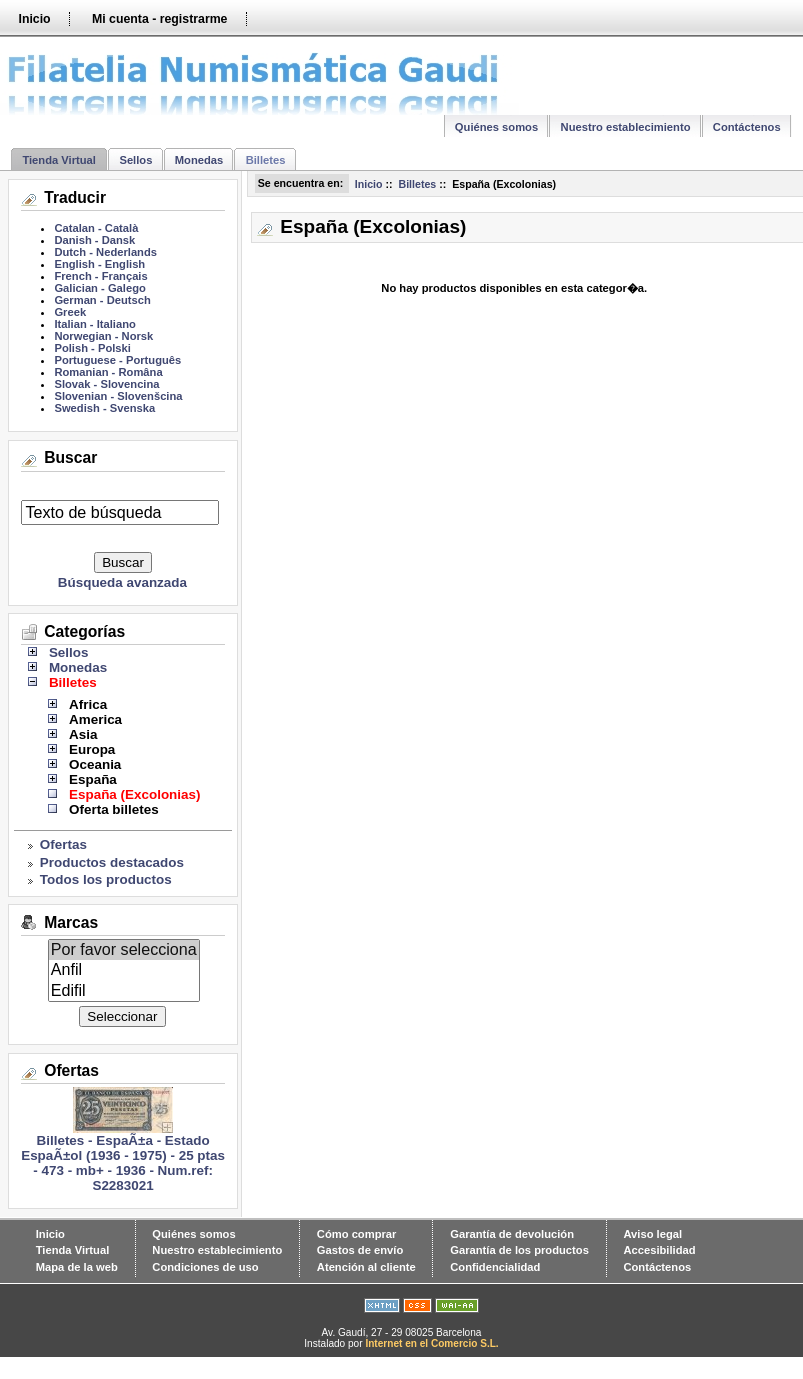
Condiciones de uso (205, 1267)
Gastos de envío (360, 1250)
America (95, 719)
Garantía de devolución (512, 1234)
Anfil (124, 970)
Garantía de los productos (519, 1250)
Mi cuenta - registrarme (159, 19)
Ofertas (63, 844)
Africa (88, 704)
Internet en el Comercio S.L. (431, 1343)
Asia (83, 734)
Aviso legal (652, 1234)
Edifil (124, 991)
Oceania (95, 764)
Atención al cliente (366, 1267)
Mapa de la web (77, 1267)
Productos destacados (112, 862)
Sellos (135, 160)
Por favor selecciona (124, 950)
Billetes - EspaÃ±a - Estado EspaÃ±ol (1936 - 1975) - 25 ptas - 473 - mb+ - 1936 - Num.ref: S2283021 (123, 1157)
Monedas (199, 160)
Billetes (417, 184)
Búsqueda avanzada (122, 582)
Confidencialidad (495, 1267)
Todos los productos (106, 879)
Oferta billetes (114, 809)
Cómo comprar (357, 1234)
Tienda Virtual (59, 160)
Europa (92, 749)
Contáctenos (747, 127)
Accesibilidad (659, 1250)
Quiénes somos (496, 127)
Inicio (34, 19)
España (93, 779)
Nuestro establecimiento (626, 127)
